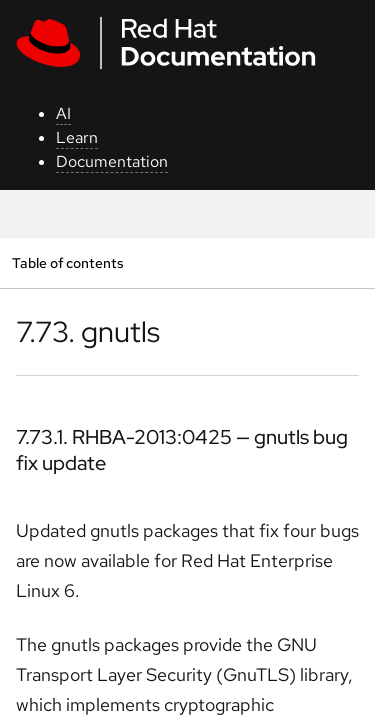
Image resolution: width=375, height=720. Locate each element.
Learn (77, 137)
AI (63, 113)
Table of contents (67, 262)
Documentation (112, 161)
